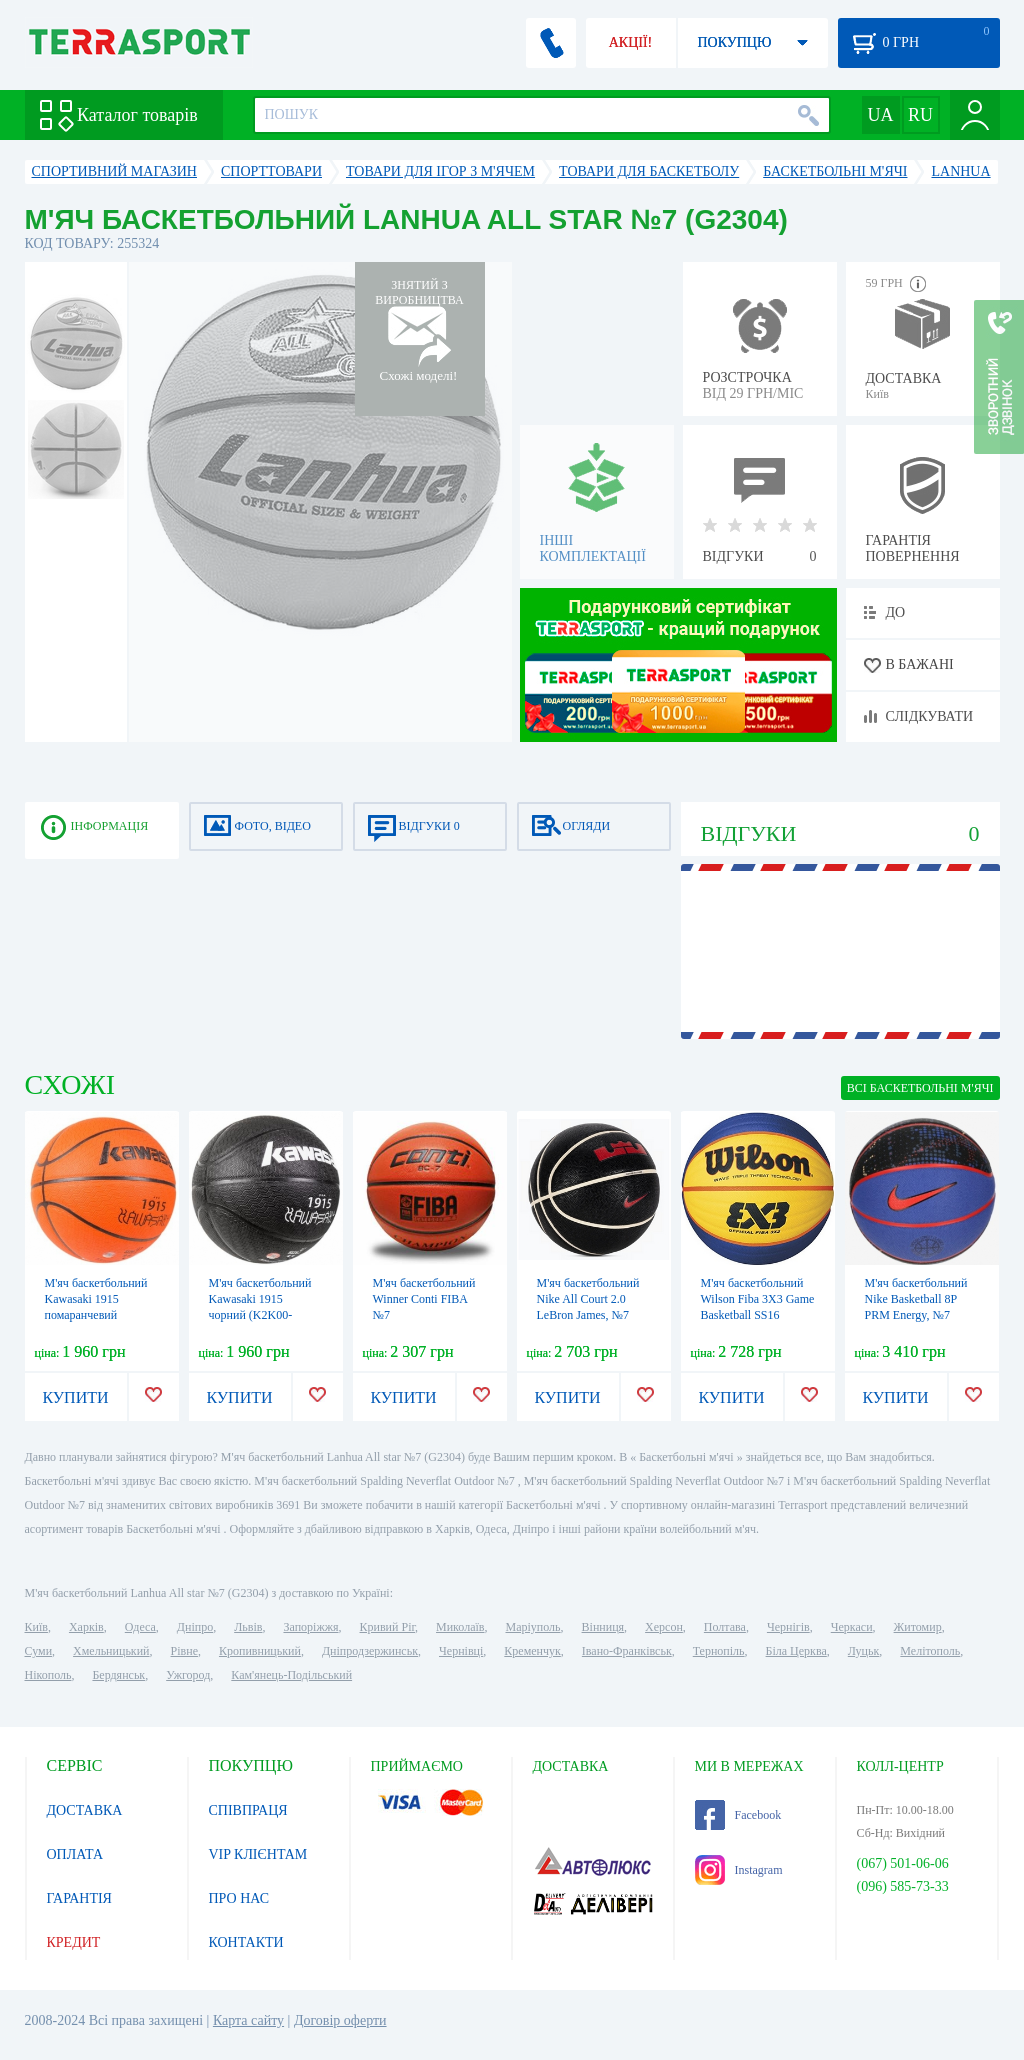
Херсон (664, 1627)
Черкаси (852, 1627)
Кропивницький (260, 1651)
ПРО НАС (239, 1898)
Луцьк (864, 1651)
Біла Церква (796, 1651)
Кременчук (532, 1651)
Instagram (739, 1870)
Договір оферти (340, 2020)
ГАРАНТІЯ (79, 1898)
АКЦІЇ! (631, 42)
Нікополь (48, 1675)
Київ (36, 1627)
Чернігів (788, 1627)
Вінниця (603, 1627)
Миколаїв (460, 1627)
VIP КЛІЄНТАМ (258, 1854)
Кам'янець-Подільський (291, 1675)
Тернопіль (719, 1651)
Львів (248, 1627)
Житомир (918, 1627)
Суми (39, 1651)
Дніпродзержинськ (370, 1651)
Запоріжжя (310, 1627)
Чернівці (461, 1651)
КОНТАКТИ (246, 1942)
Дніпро (195, 1627)
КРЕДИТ (74, 1942)
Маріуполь (533, 1627)
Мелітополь (930, 1651)
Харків (86, 1627)
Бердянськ (118, 1675)
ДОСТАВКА (85, 1810)
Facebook (738, 1815)
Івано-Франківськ (627, 1651)
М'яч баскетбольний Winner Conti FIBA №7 (424, 1299)
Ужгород (188, 1675)
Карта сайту (248, 2020)
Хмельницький (111, 1651)
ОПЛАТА (75, 1854)
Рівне (184, 1651)
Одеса (140, 1627)
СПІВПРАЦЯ (248, 1810)
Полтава (725, 1627)
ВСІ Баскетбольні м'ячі (920, 1088)
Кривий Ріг (388, 1627)
